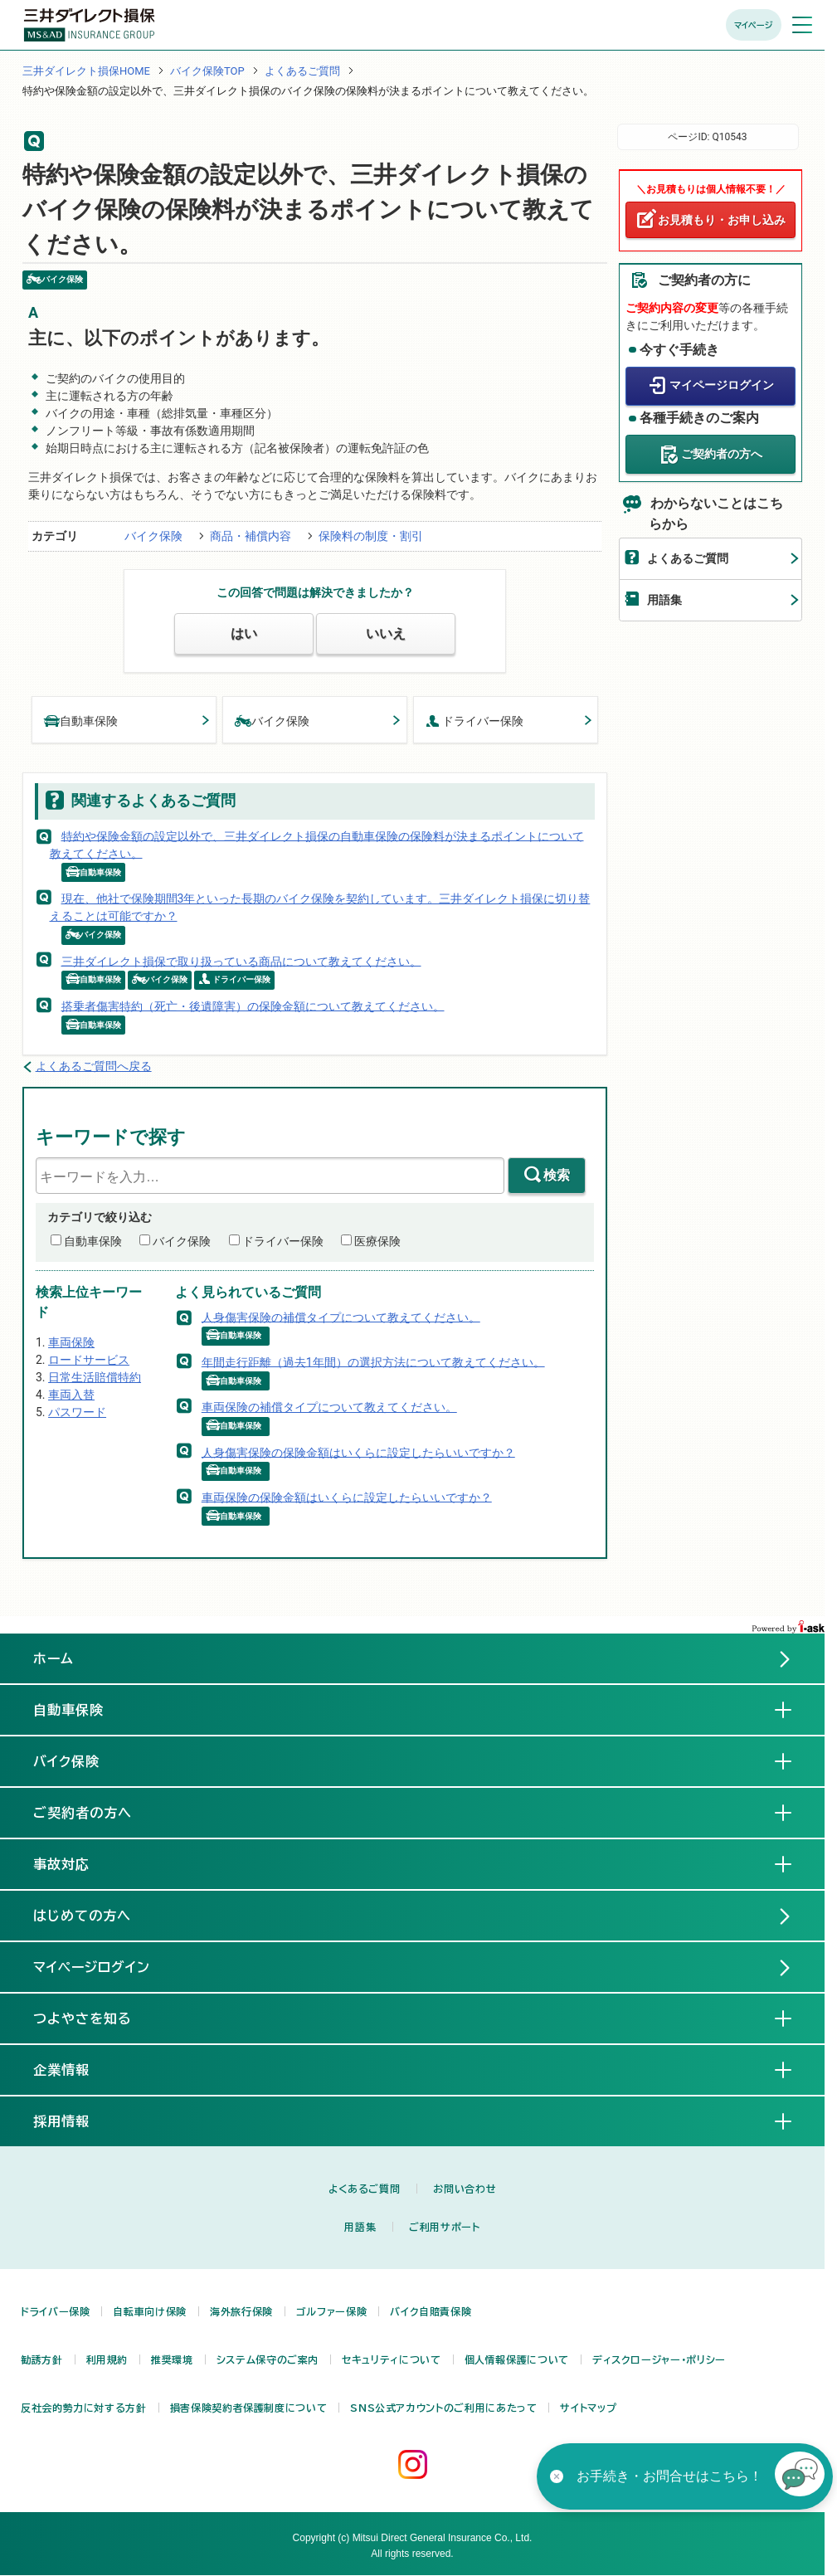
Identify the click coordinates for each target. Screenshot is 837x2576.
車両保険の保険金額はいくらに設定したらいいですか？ (347, 1496)
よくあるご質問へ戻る (94, 1066)
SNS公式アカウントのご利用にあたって (443, 2408)
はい (244, 633)
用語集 (664, 599)
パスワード (77, 1412)
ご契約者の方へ (721, 453)
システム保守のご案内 (268, 2359)
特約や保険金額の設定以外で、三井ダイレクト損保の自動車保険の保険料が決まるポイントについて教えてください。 (317, 844)
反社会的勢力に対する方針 (84, 2408)
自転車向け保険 (149, 2311)
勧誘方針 (42, 2359)
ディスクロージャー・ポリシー (659, 2359)
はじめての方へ (82, 1915)
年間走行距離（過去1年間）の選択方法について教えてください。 (373, 1361)
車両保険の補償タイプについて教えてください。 (329, 1407)
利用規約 (107, 2359)
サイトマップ (588, 2408)
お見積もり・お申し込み (722, 219)
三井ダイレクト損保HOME (86, 71)
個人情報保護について (517, 2359)
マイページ (753, 25)
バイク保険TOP (207, 71)
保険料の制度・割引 (371, 536)
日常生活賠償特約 (94, 1377)
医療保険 (377, 1241)
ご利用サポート (444, 2227)
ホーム (53, 1658)
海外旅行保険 (241, 2311)
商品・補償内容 (250, 536)
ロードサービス (88, 1359)
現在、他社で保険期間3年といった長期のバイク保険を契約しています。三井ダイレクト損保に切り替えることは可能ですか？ (320, 907)
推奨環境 (172, 2359)
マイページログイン (721, 385)
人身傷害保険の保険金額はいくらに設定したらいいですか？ (358, 1451)
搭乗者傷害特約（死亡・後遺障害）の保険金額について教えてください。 (253, 1005)
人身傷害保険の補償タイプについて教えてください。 (341, 1316)
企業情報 (74, 2069)
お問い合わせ (464, 2189)
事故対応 (74, 1863)
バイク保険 (153, 536)
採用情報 (74, 2120)
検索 (556, 1175)
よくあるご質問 (302, 71)
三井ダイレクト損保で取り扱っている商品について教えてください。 (241, 960)
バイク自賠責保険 (430, 2311)
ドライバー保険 (474, 719)
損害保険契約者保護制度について (249, 2408)
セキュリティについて (391, 2359)
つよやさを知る (95, 2017)
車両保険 (71, 1342)
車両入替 (71, 1394)
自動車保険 (81, 719)
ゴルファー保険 (331, 2311)
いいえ (386, 633)
